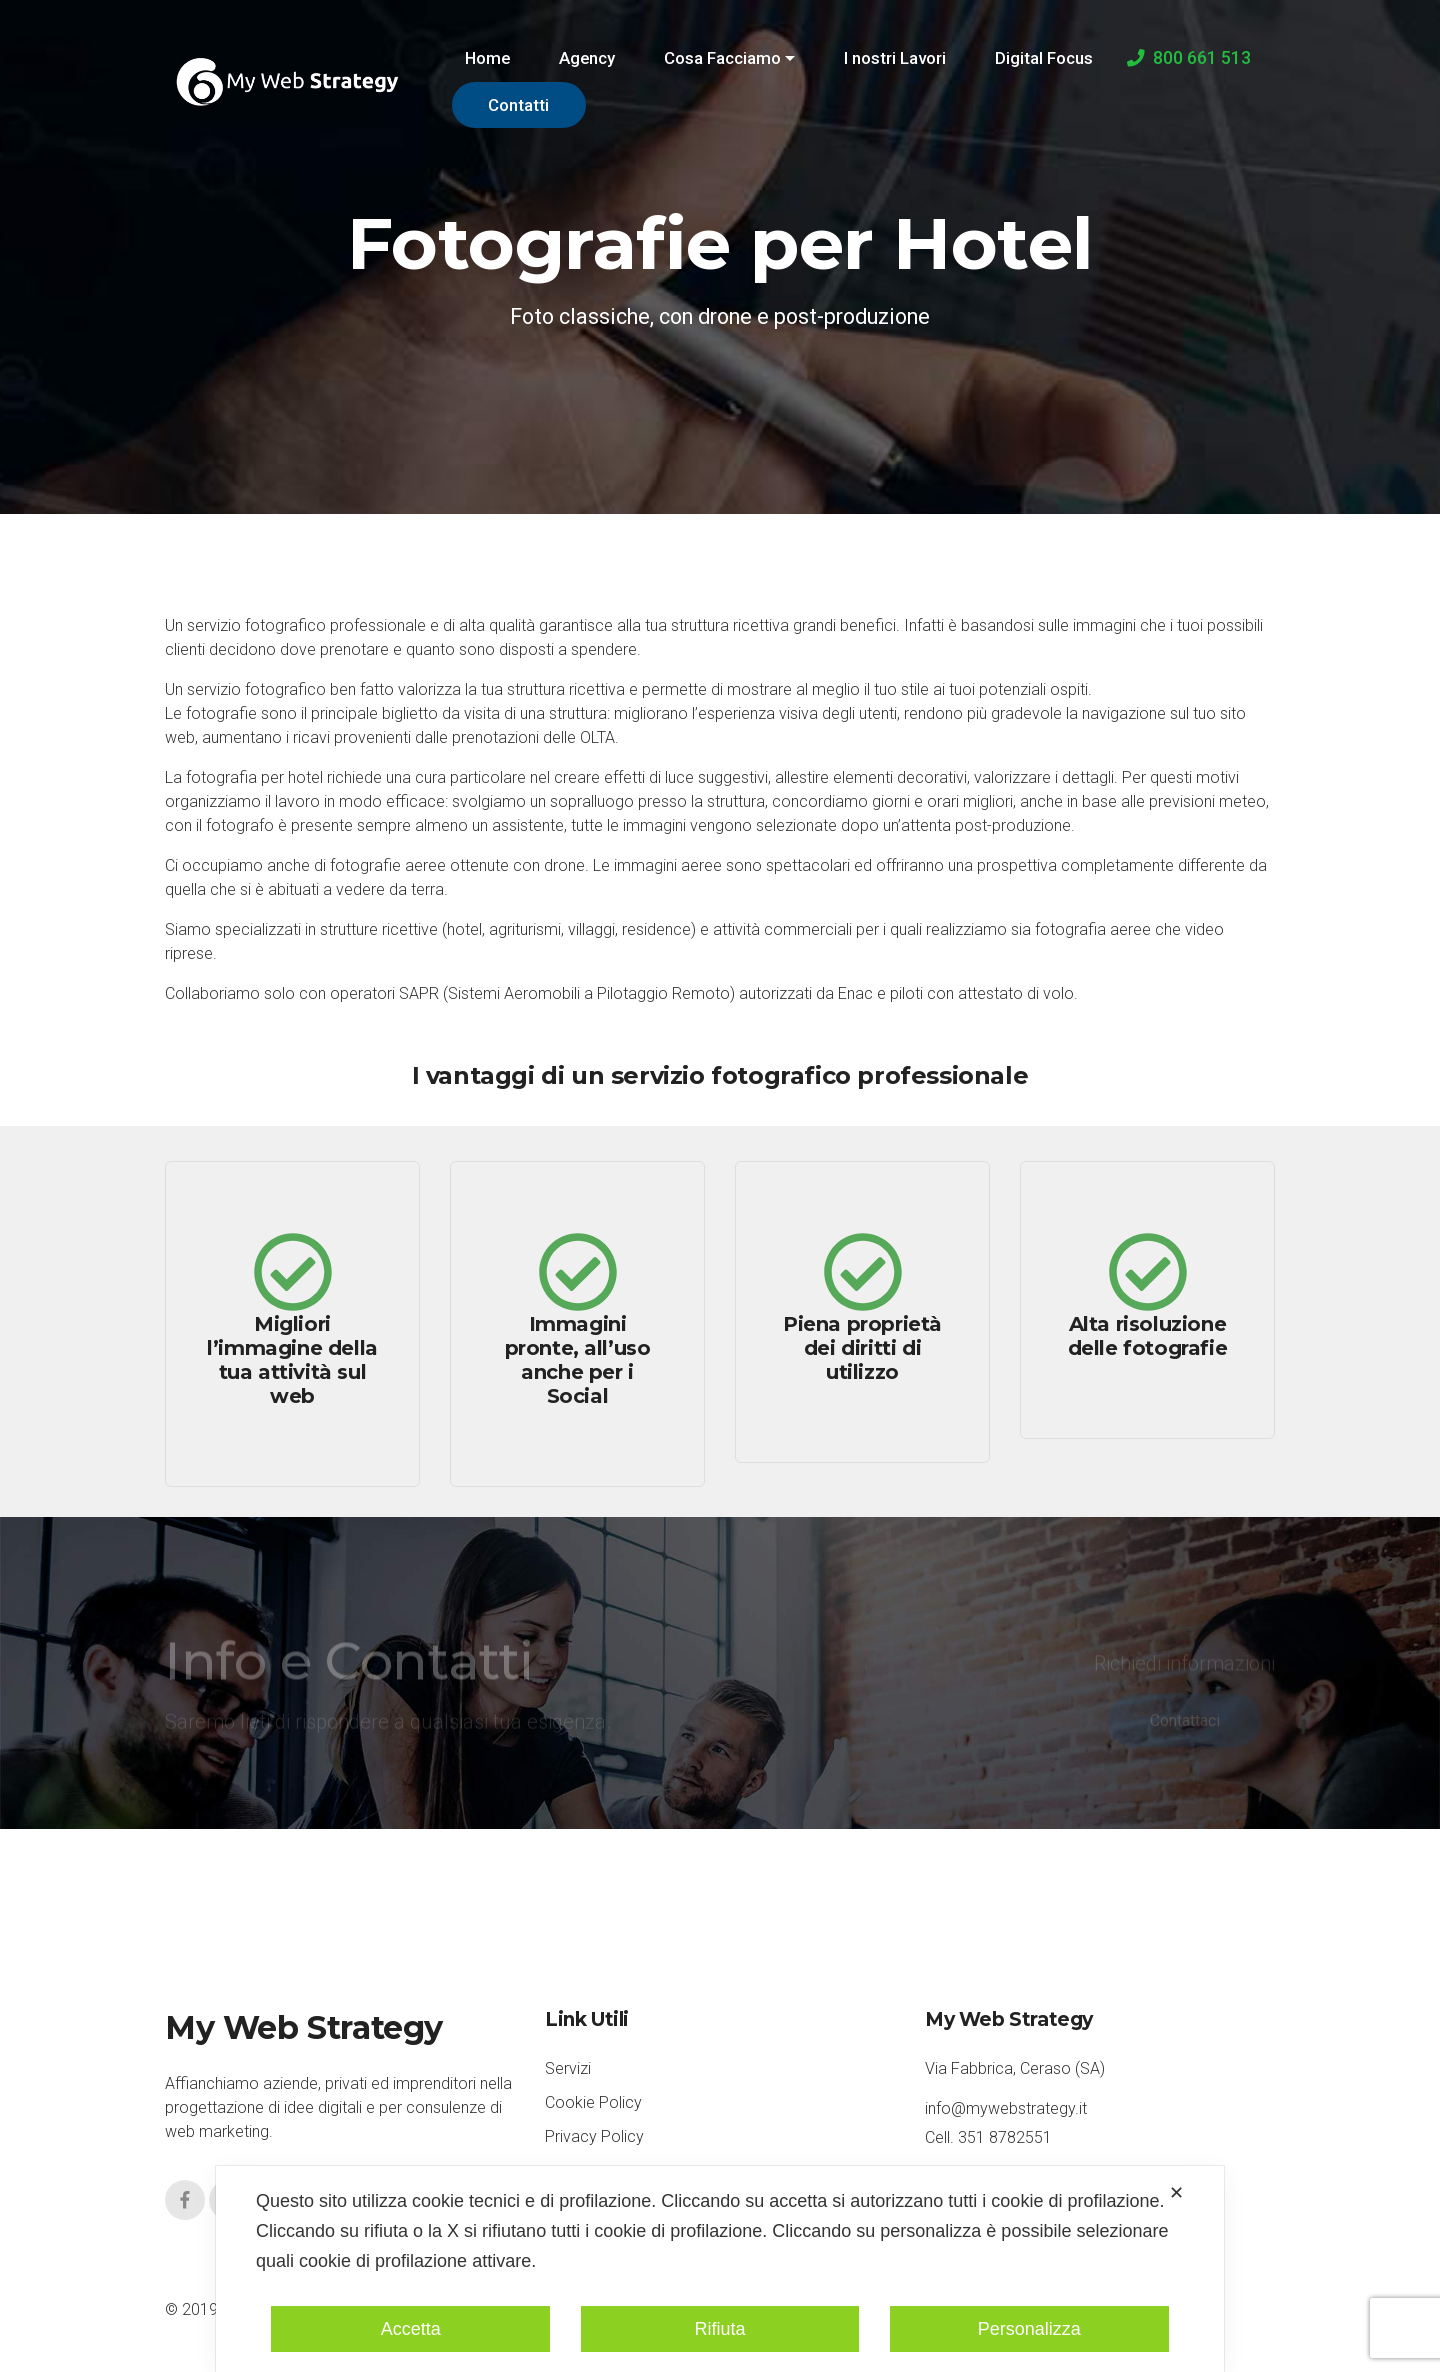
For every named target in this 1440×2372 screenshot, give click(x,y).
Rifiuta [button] (719, 2329)
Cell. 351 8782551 (988, 2137)
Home (487, 58)
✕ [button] (1176, 2193)
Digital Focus (1044, 58)
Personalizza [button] (1029, 2329)
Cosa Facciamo (722, 58)
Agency (587, 58)
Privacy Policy (594, 2136)
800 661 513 (1189, 58)
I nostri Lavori (895, 58)
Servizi (568, 2068)
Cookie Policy (593, 2102)
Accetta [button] (411, 2329)
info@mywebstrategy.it (1006, 2108)
